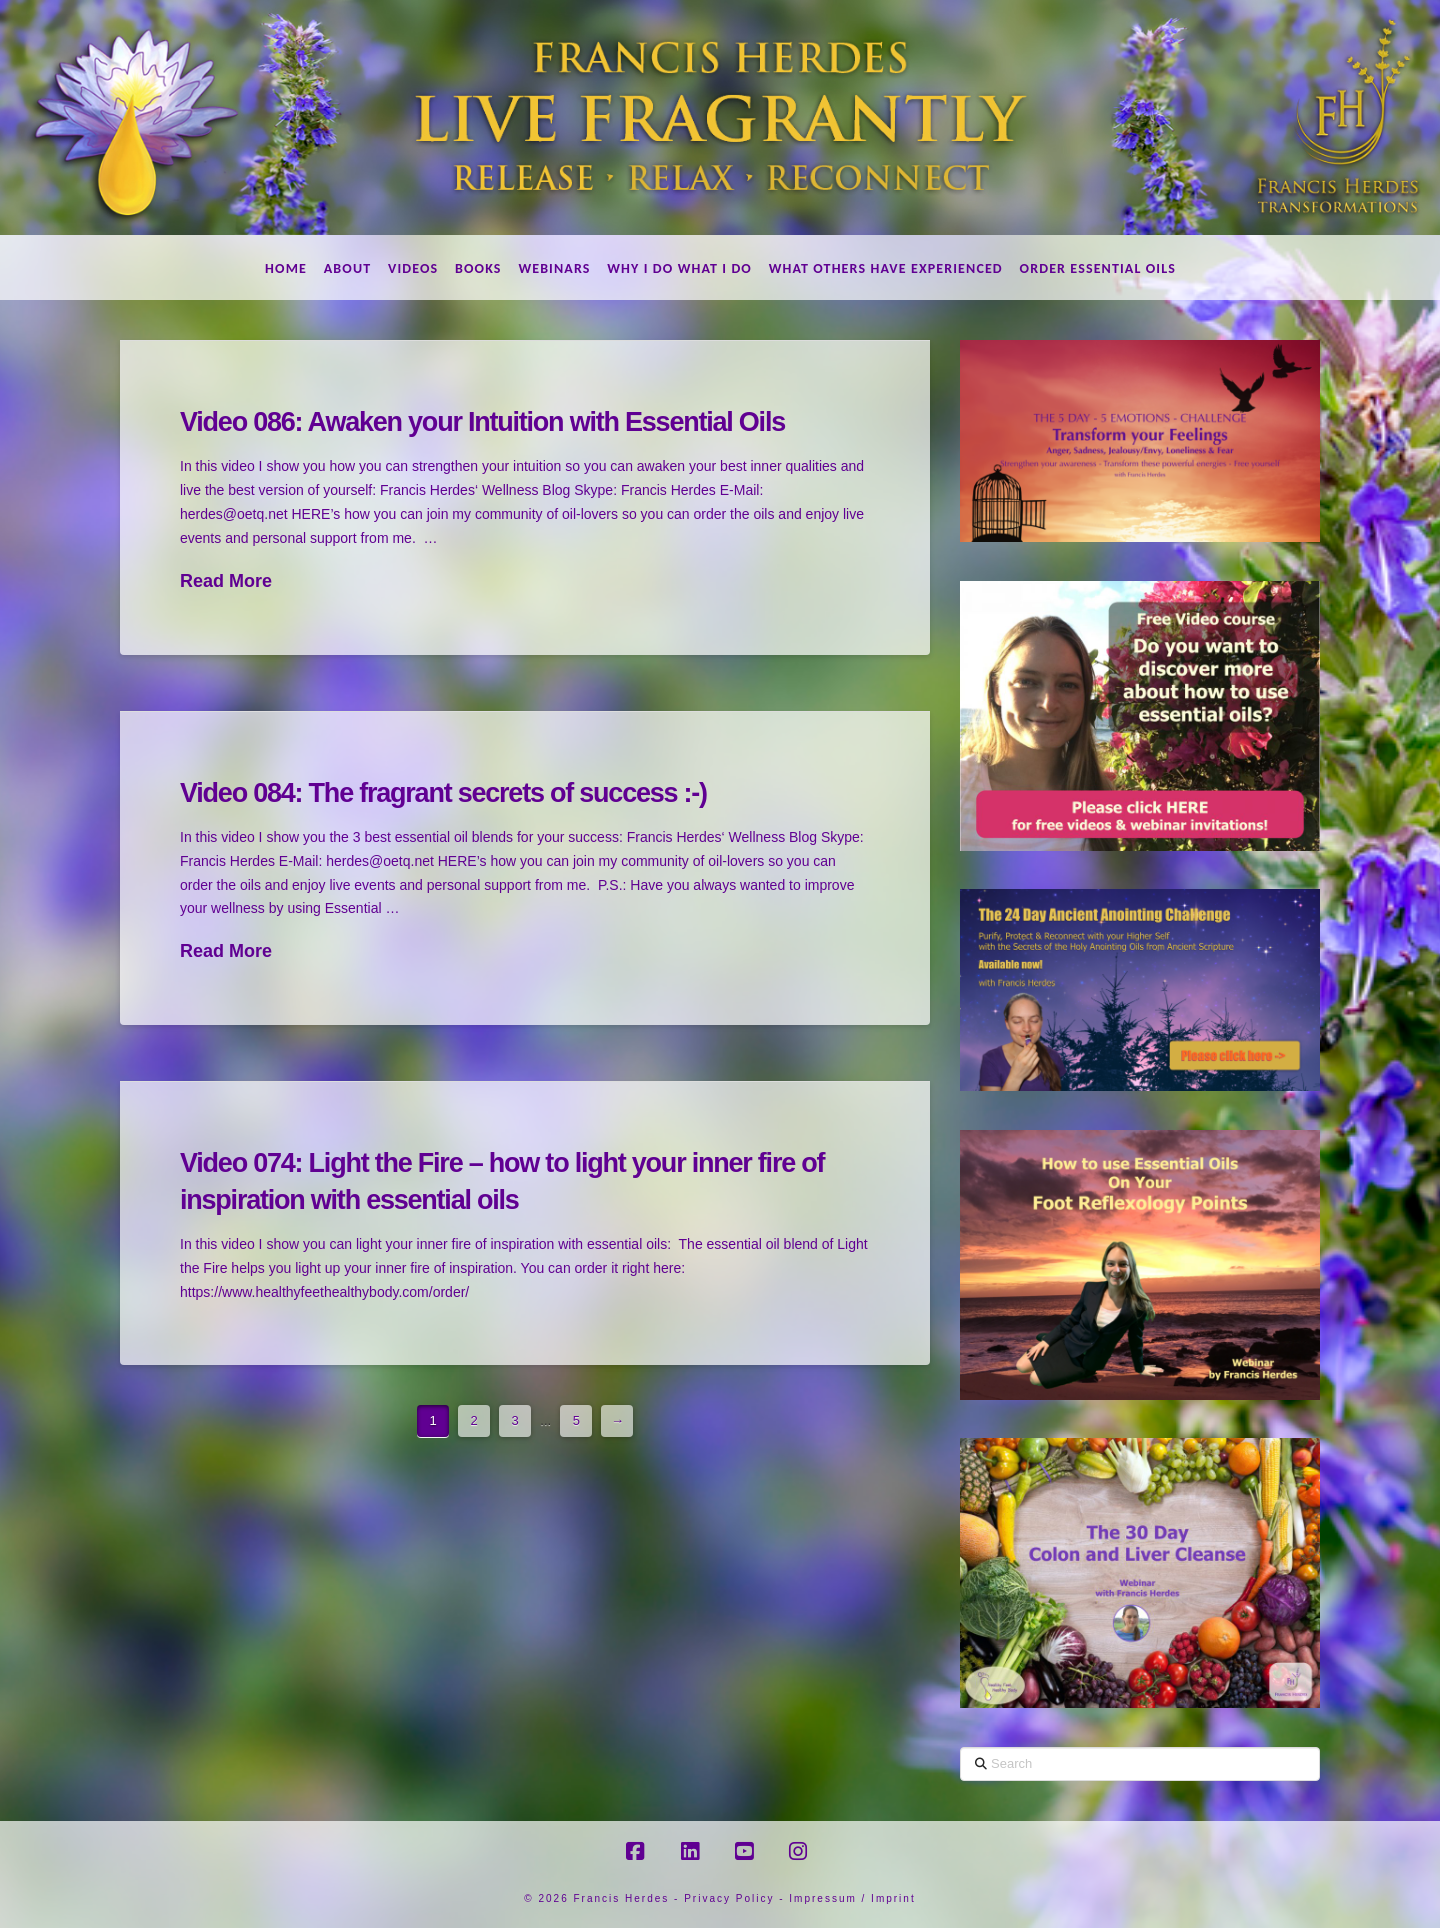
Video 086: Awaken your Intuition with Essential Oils (482, 422)
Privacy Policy (729, 1898)
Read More (226, 581)
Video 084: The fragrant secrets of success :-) (443, 793)
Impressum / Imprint (852, 1898)
